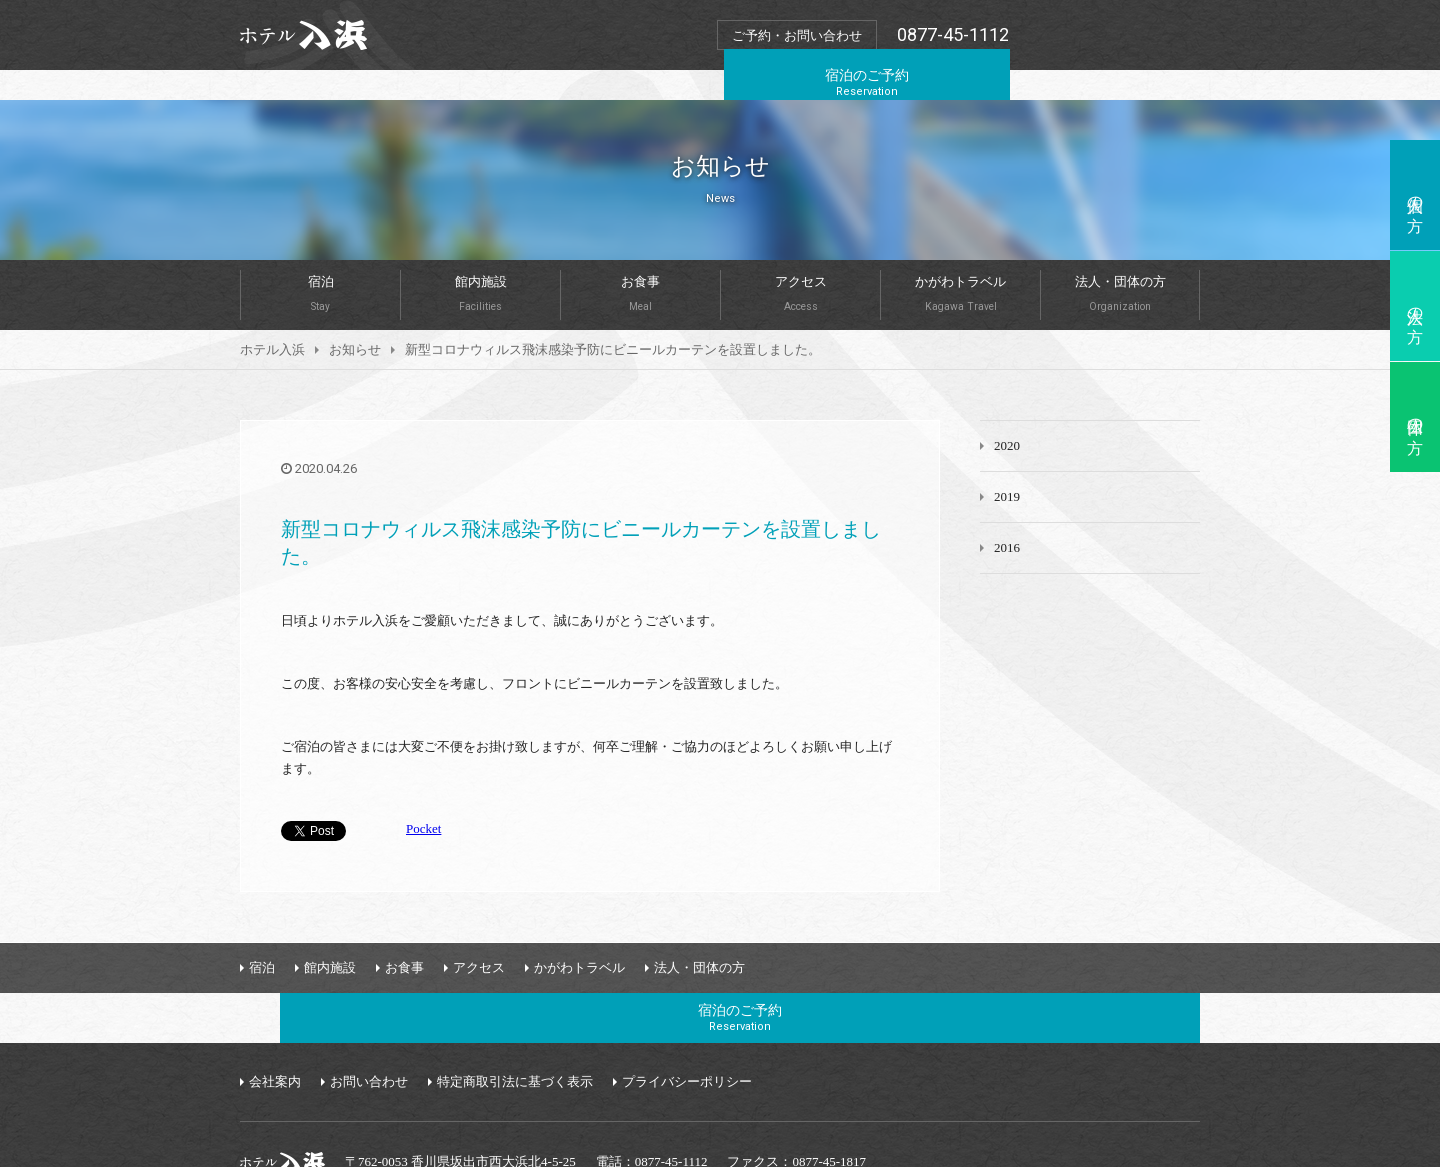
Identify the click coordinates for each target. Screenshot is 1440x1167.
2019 (1007, 466)
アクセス (800, 263)
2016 (1007, 517)
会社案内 (275, 1001)
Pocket (423, 798)
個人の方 (1415, 195)
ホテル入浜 (272, 319)
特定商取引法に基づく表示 (515, 1001)
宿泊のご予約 (1109, 34)
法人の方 (1415, 306)
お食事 (640, 263)
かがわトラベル (960, 263)
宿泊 (320, 263)
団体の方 (1415, 417)
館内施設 (480, 263)
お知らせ (355, 319)
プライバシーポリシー (687, 1001)
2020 (1007, 415)
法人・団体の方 (1120, 263)
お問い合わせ (369, 1001)
